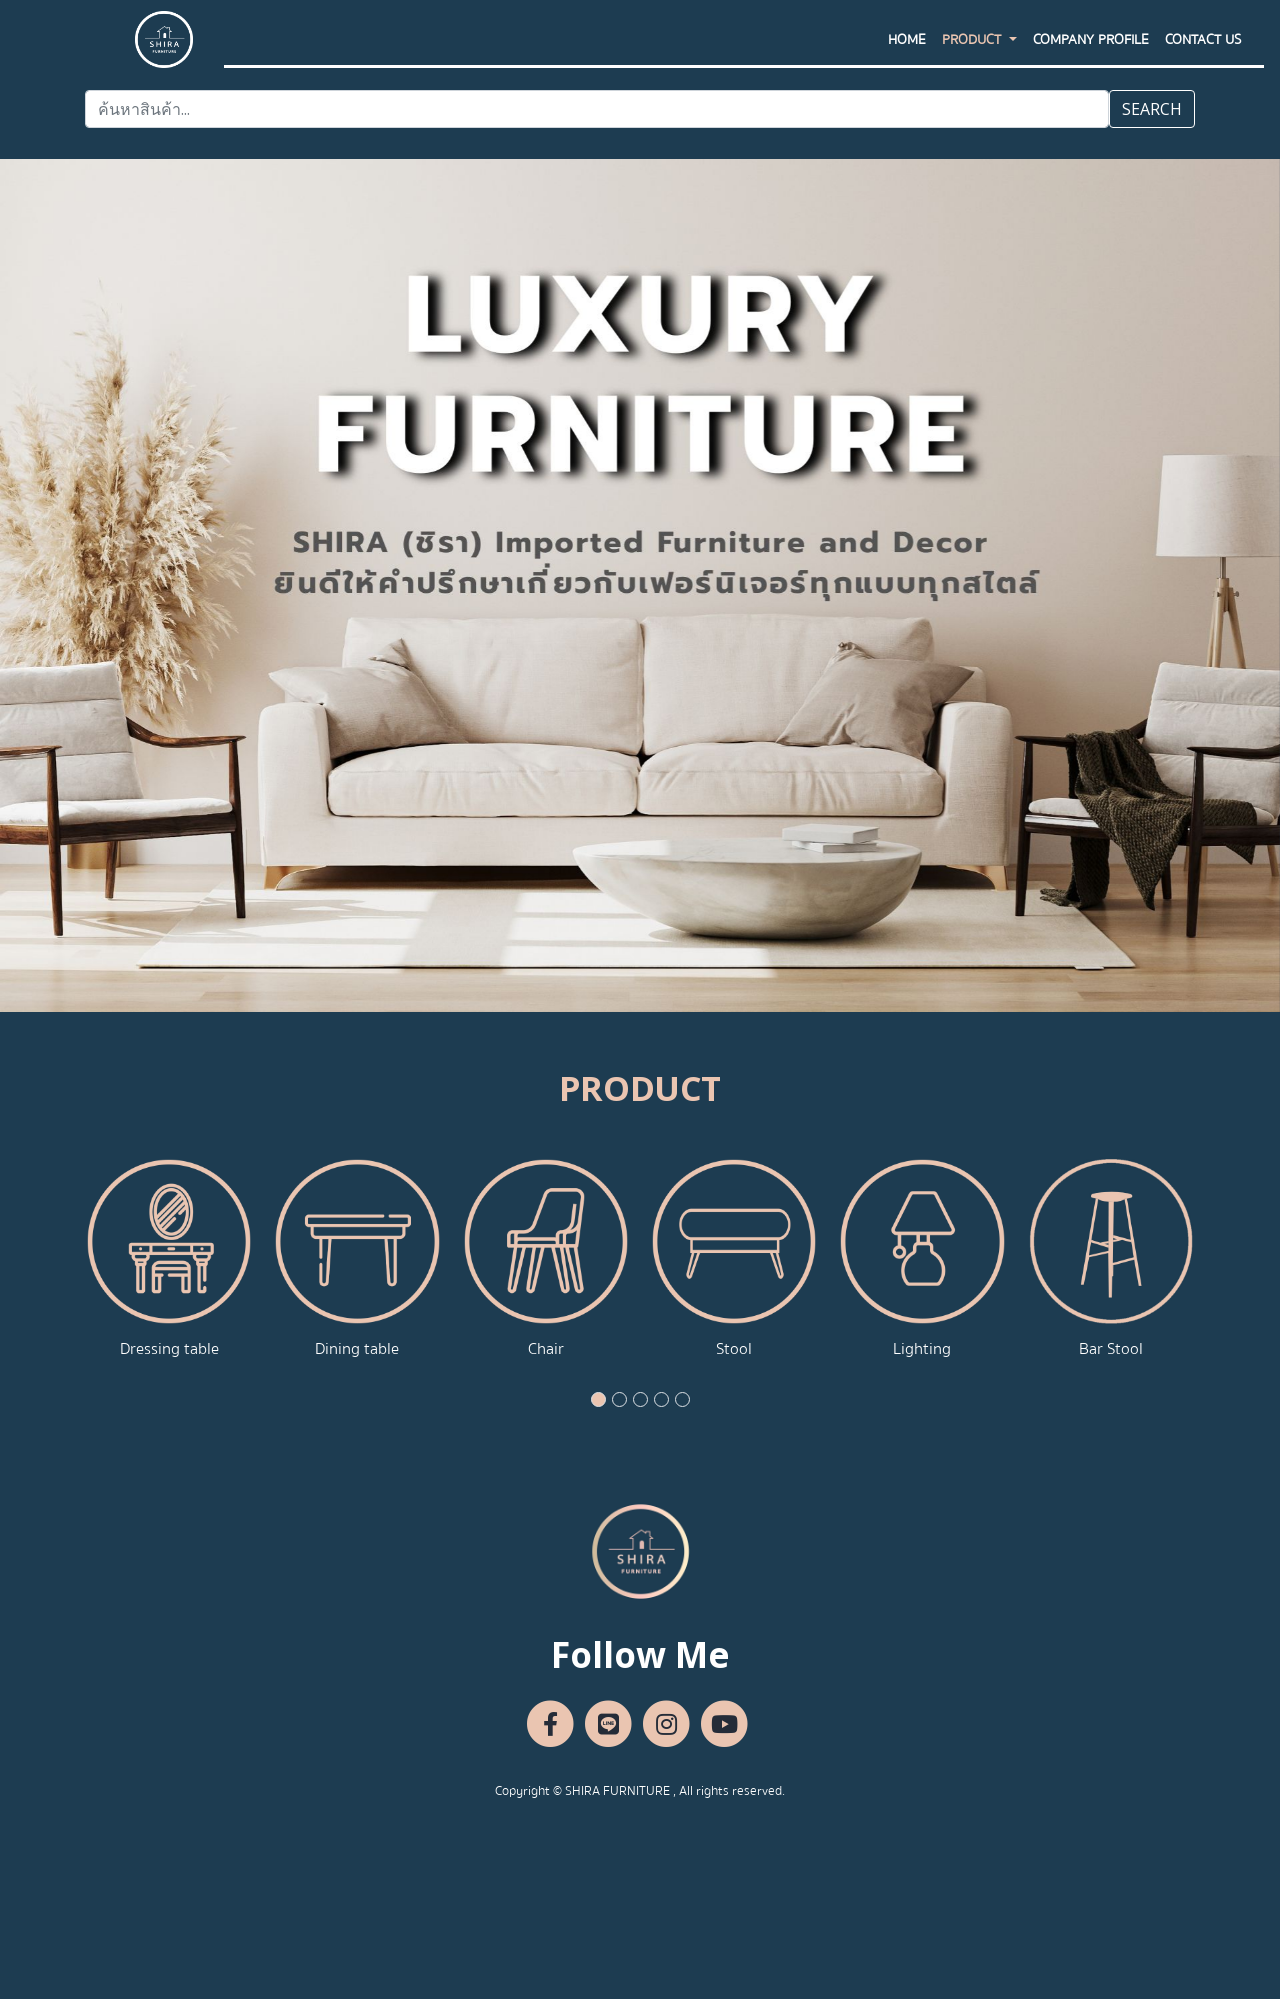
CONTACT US (1203, 59)
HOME (907, 59)
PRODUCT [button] (973, 59)
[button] (598, 1399)
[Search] (597, 109)
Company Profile (1091, 59)
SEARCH (1152, 109)
